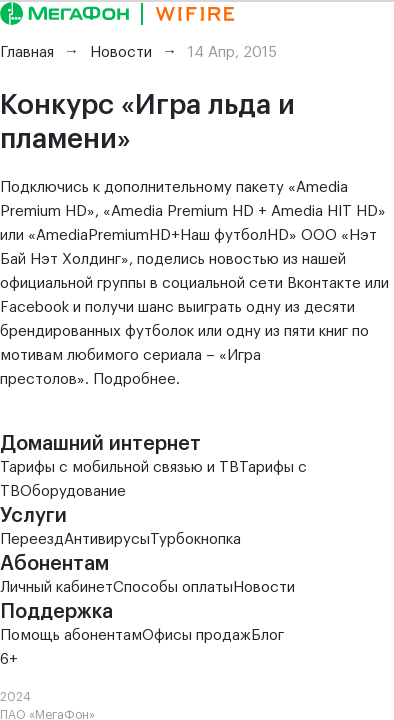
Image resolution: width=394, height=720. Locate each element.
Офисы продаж (196, 635)
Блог (267, 635)
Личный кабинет (56, 587)
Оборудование (73, 491)
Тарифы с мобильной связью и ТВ (119, 467)
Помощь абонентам (71, 635)
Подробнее (134, 379)
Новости (264, 587)
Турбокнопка (195, 539)
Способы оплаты (173, 587)
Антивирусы (107, 539)
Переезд (32, 539)
